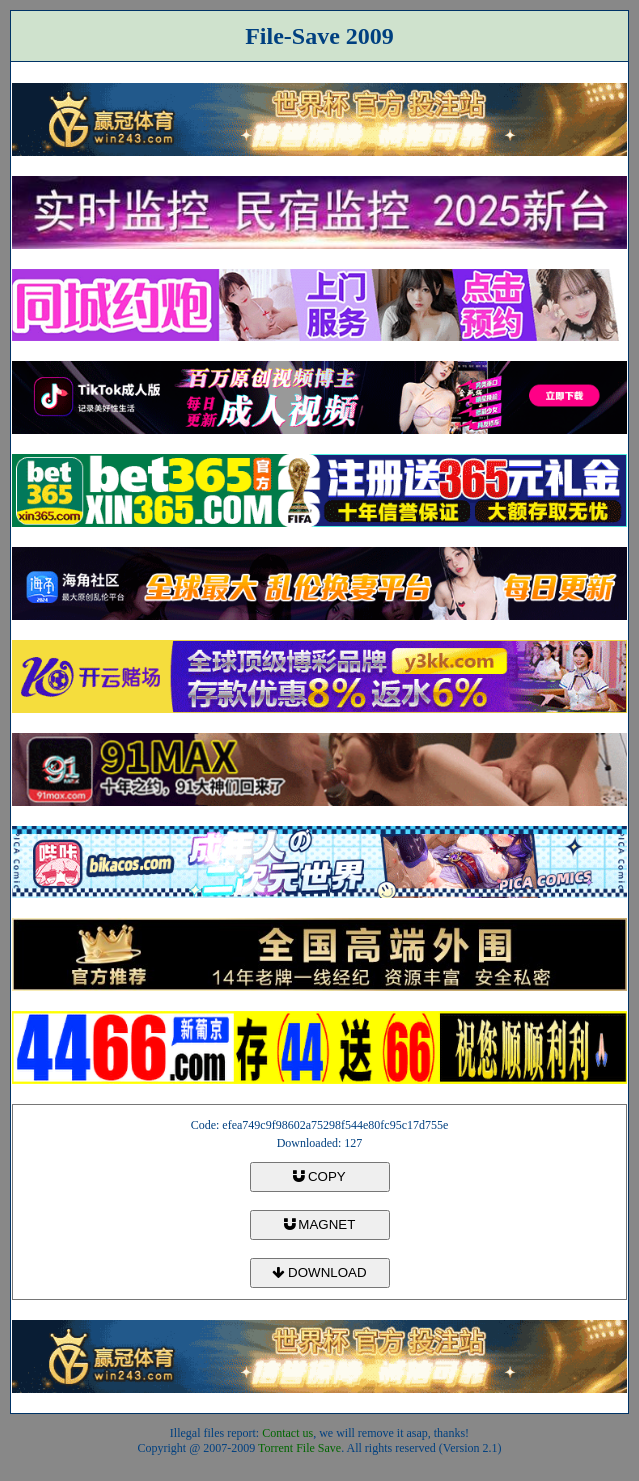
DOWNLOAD (319, 1272)
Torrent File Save (299, 1448)
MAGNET (320, 1224)
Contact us (287, 1433)
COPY (319, 1176)
